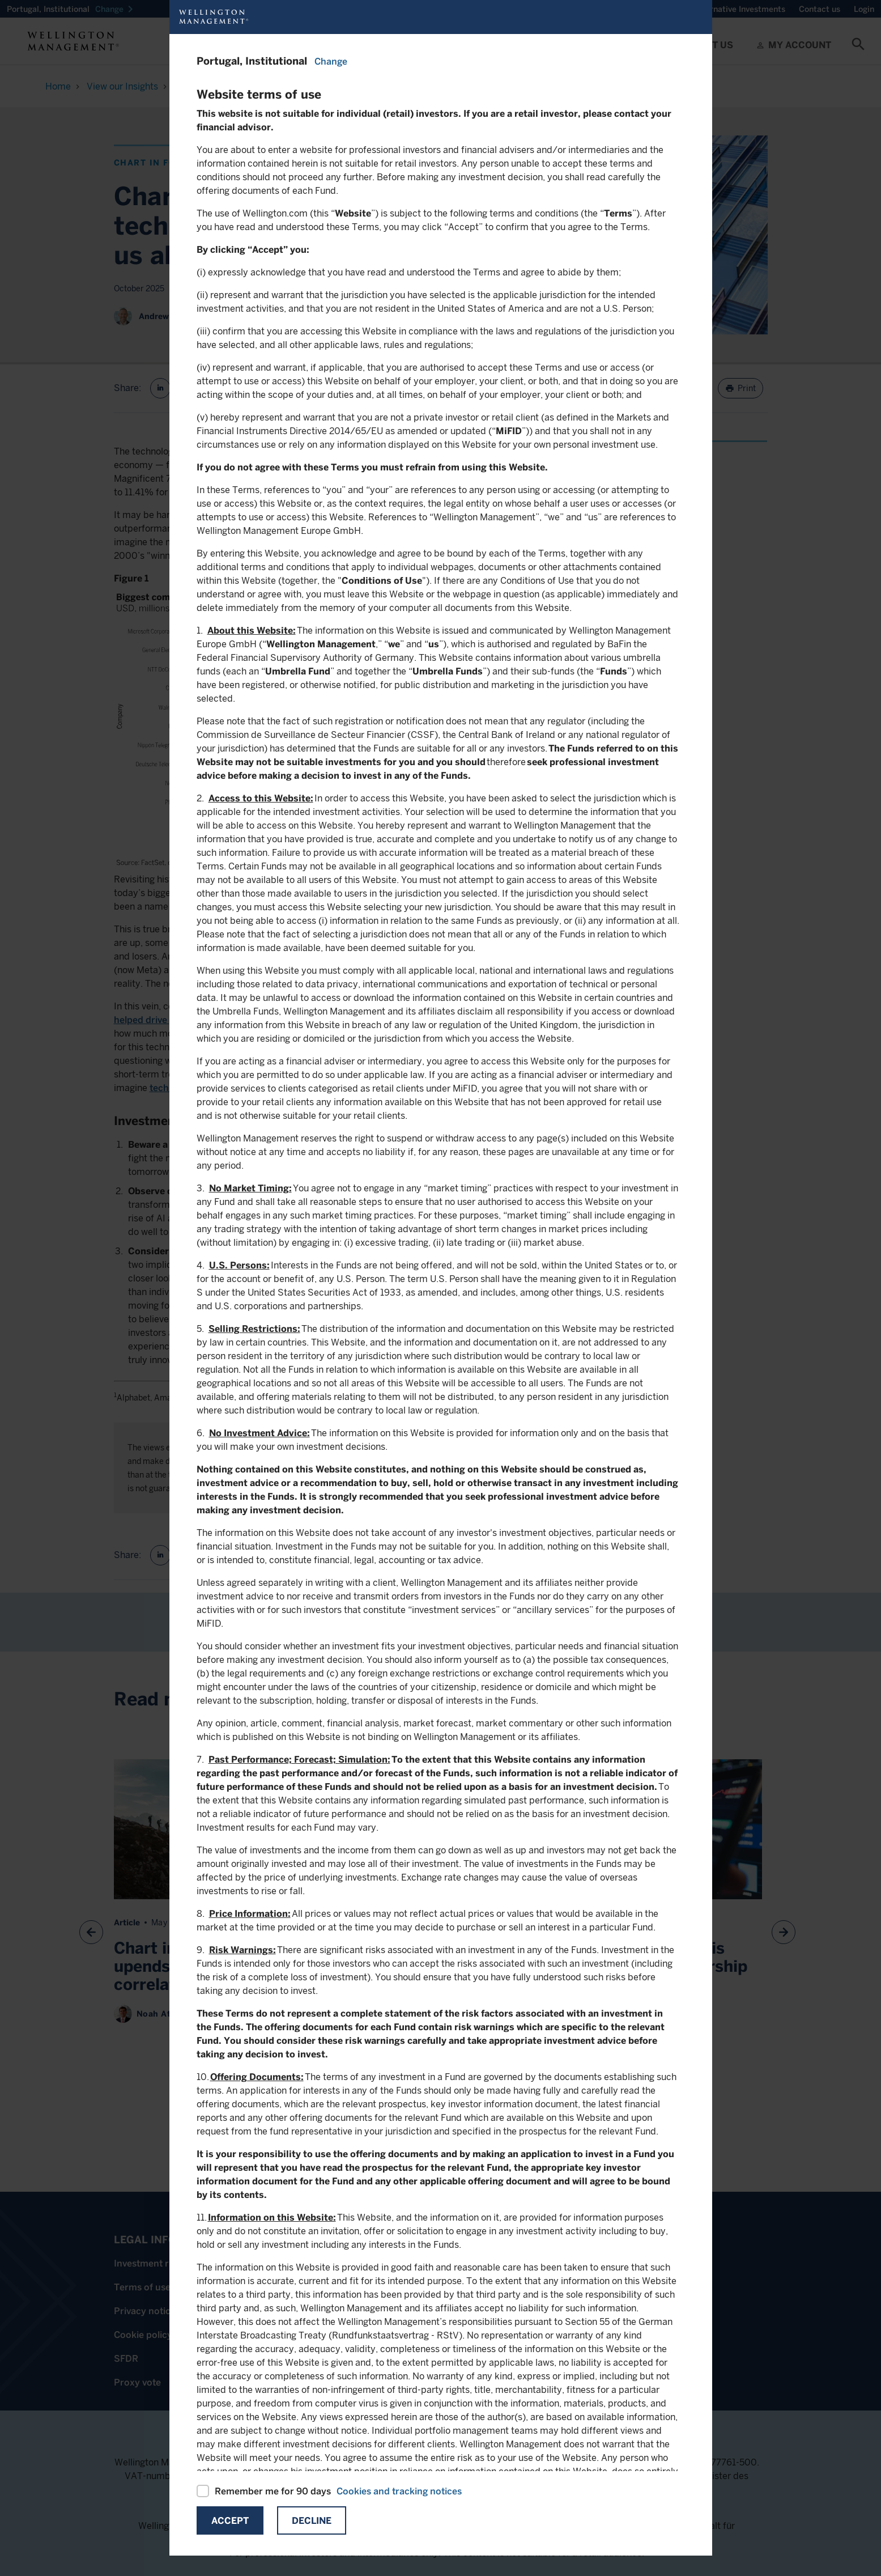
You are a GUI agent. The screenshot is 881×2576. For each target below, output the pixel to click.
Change (330, 61)
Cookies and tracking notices (399, 2491)
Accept (230, 2520)
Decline (311, 2520)
